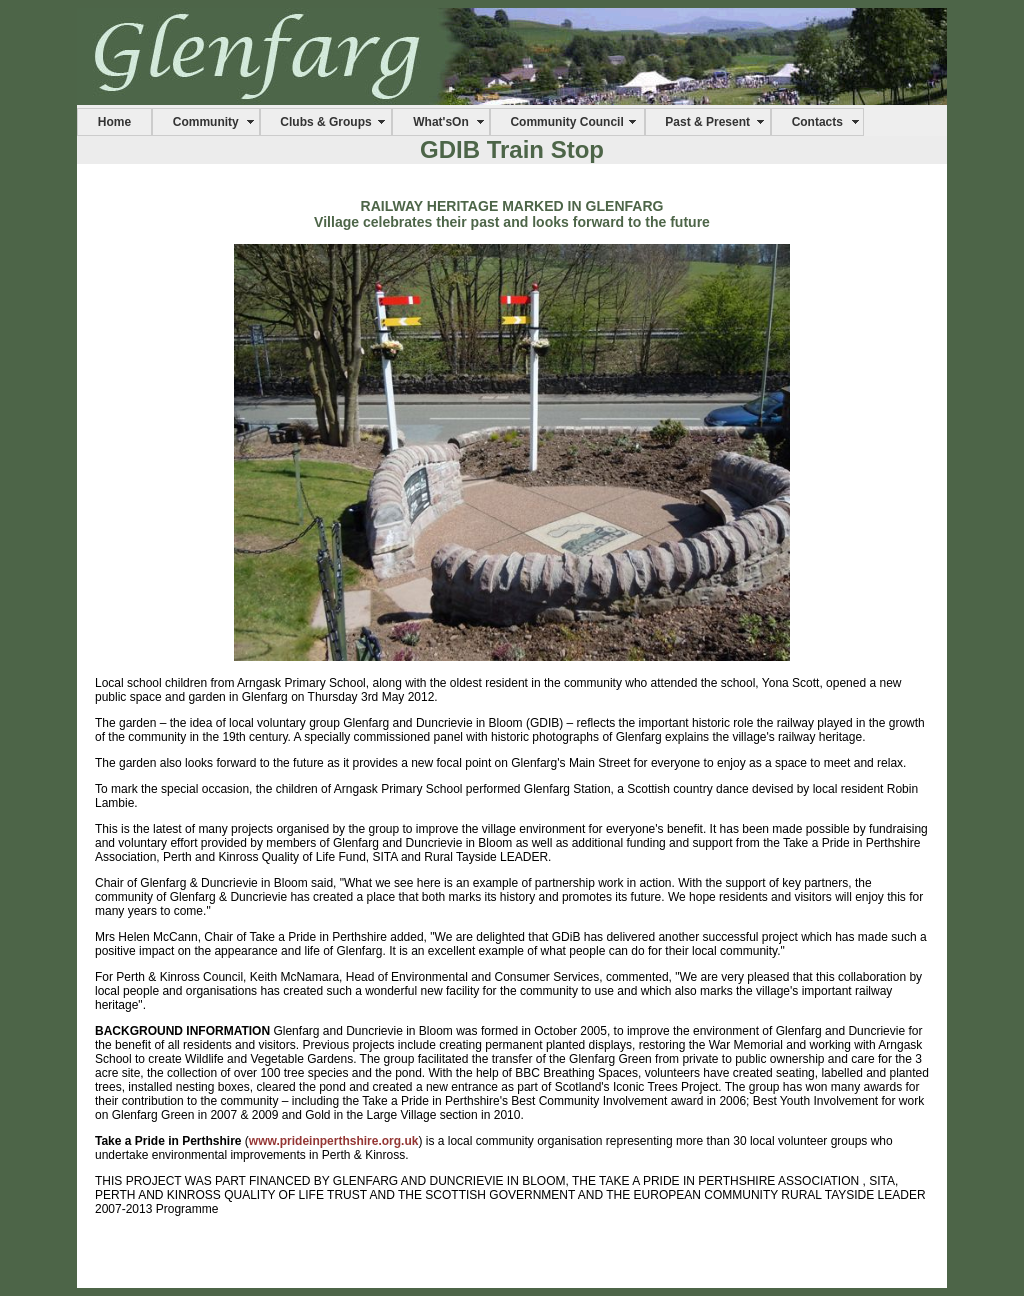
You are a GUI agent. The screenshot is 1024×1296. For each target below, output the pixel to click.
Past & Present (707, 122)
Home (114, 122)
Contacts (817, 122)
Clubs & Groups (325, 122)
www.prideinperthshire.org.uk (334, 1141)
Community (206, 122)
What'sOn (441, 122)
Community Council (566, 122)
